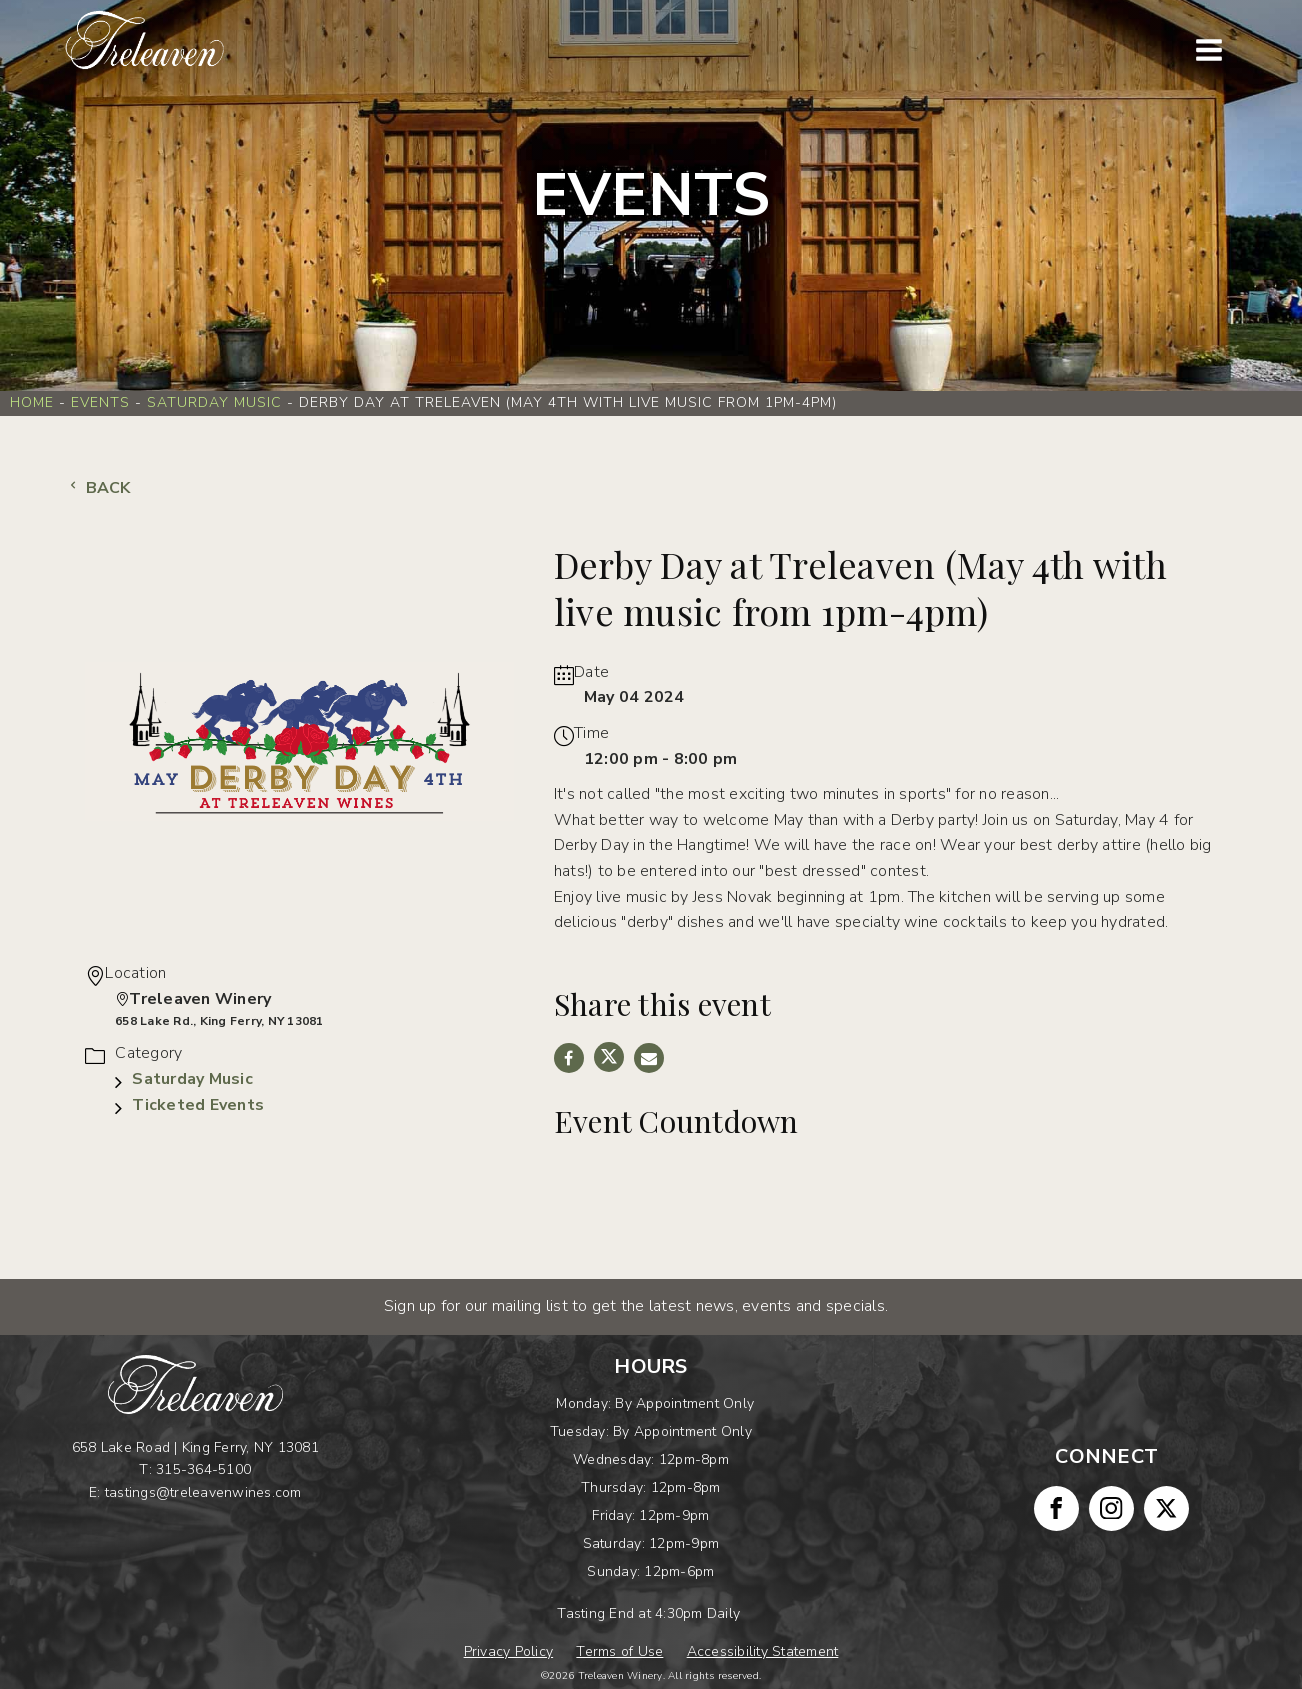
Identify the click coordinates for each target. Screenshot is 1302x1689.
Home (32, 402)
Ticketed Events (198, 1105)
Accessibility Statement (763, 1651)
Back (98, 488)
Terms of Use (619, 1651)
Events (100, 402)
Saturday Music (214, 402)
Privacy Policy (509, 1651)
